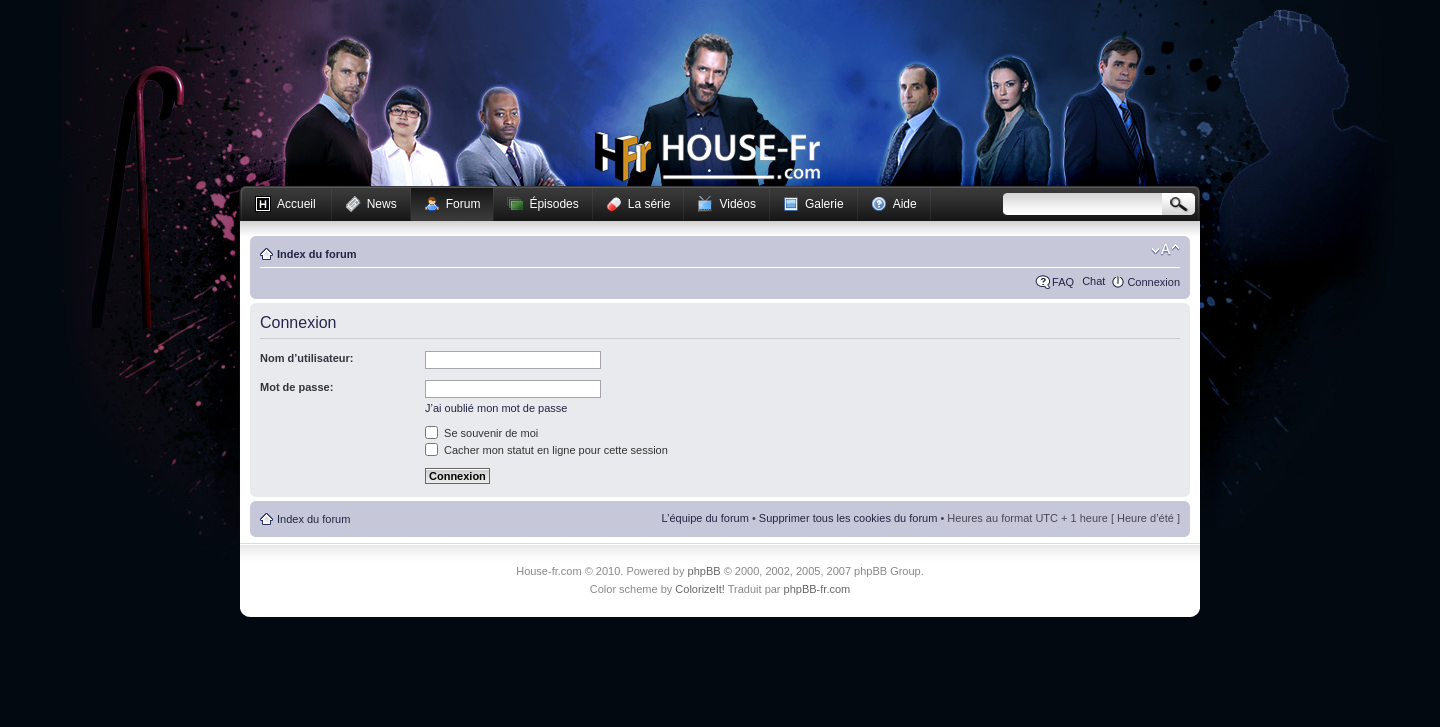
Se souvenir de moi (481, 433)
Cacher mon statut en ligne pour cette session (546, 450)
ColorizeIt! (700, 589)
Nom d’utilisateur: (307, 358)
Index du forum (316, 254)
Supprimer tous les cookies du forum (848, 518)
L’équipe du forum (704, 518)
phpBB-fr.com (817, 589)
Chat (1093, 281)
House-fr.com (707, 157)
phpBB (704, 571)
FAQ (1063, 282)
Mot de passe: (296, 387)
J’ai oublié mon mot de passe (496, 408)
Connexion (1153, 282)
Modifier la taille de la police (1165, 250)
